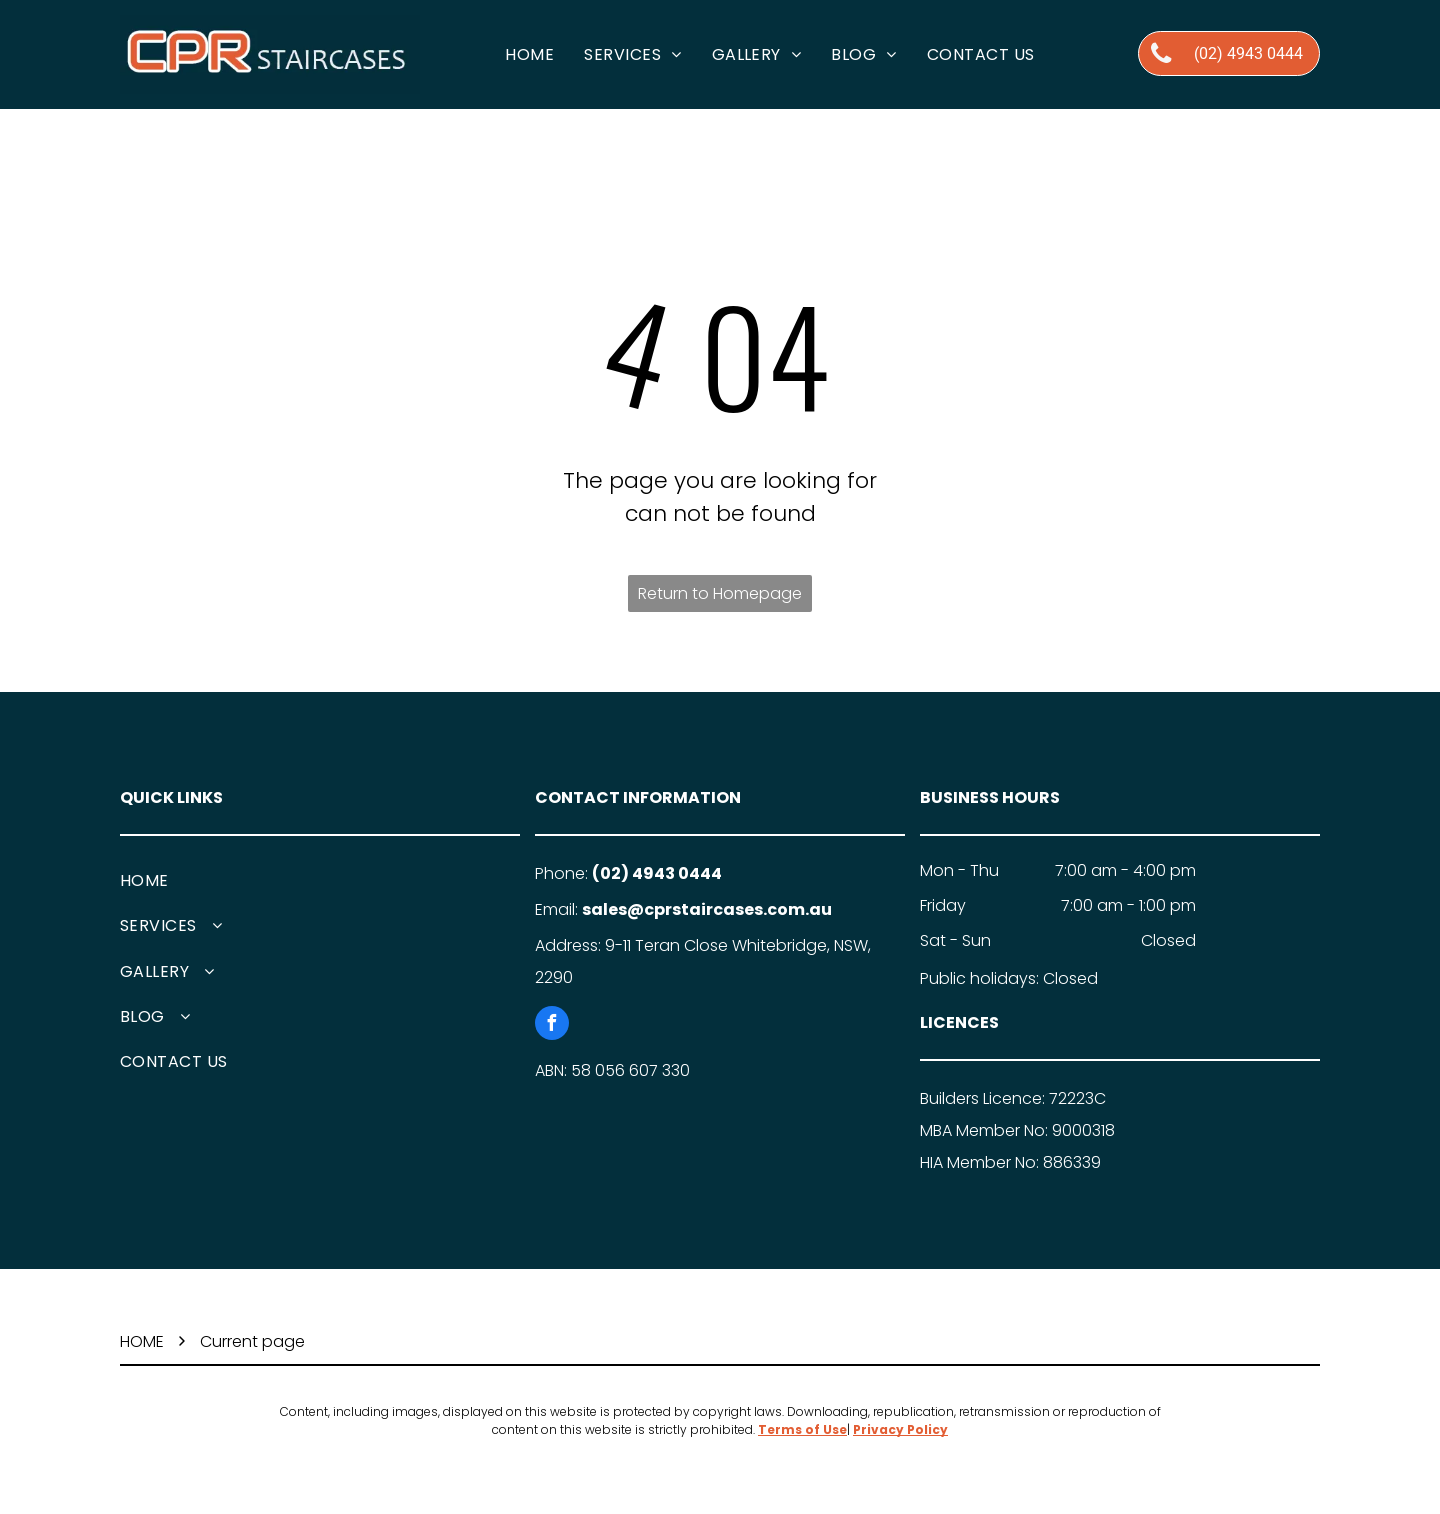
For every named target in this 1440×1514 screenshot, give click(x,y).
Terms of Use (802, 1429)
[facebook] (552, 1025)
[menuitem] (529, 54)
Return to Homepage (720, 593)
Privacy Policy (900, 1429)
